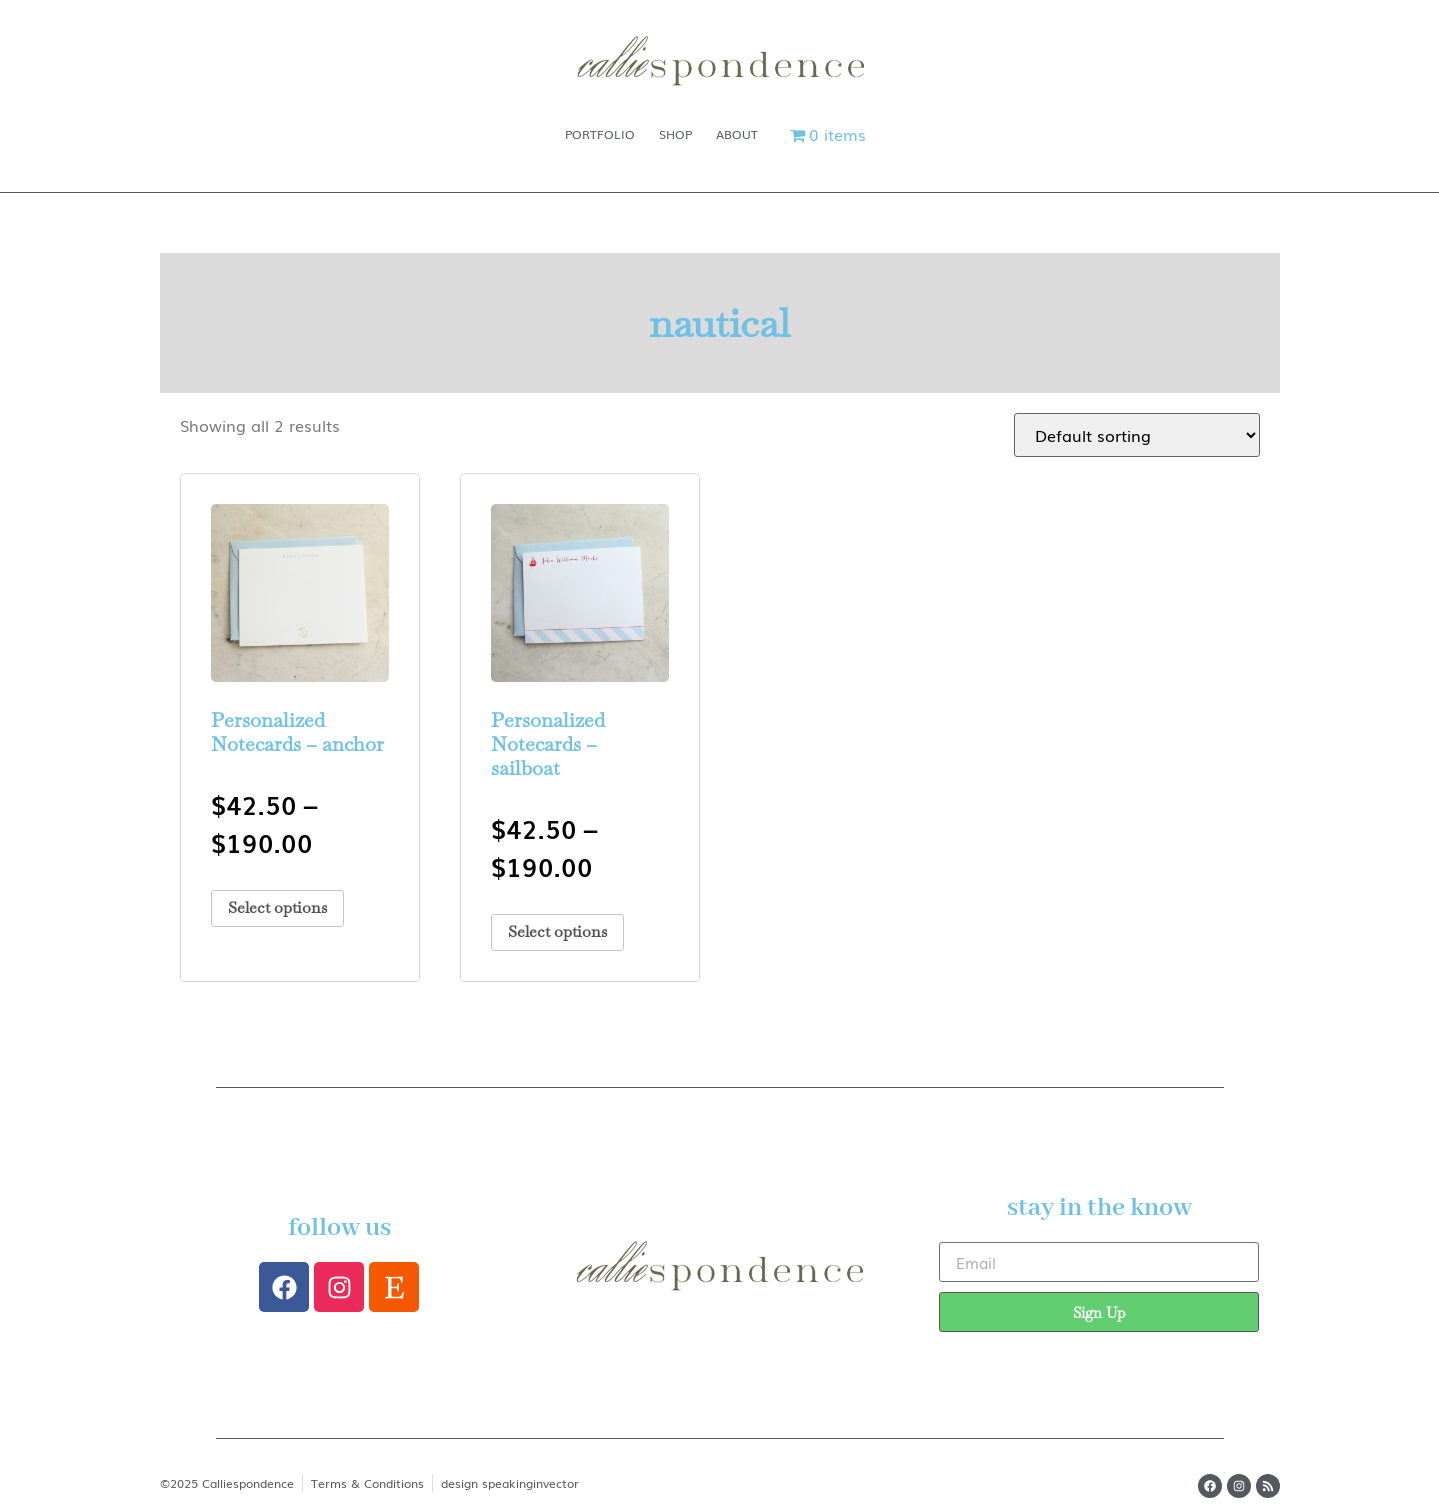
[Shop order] (1137, 435)
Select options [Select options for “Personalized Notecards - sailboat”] (557, 931)
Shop (675, 134)
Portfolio (600, 134)
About (737, 134)
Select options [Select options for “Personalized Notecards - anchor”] (277, 907)
